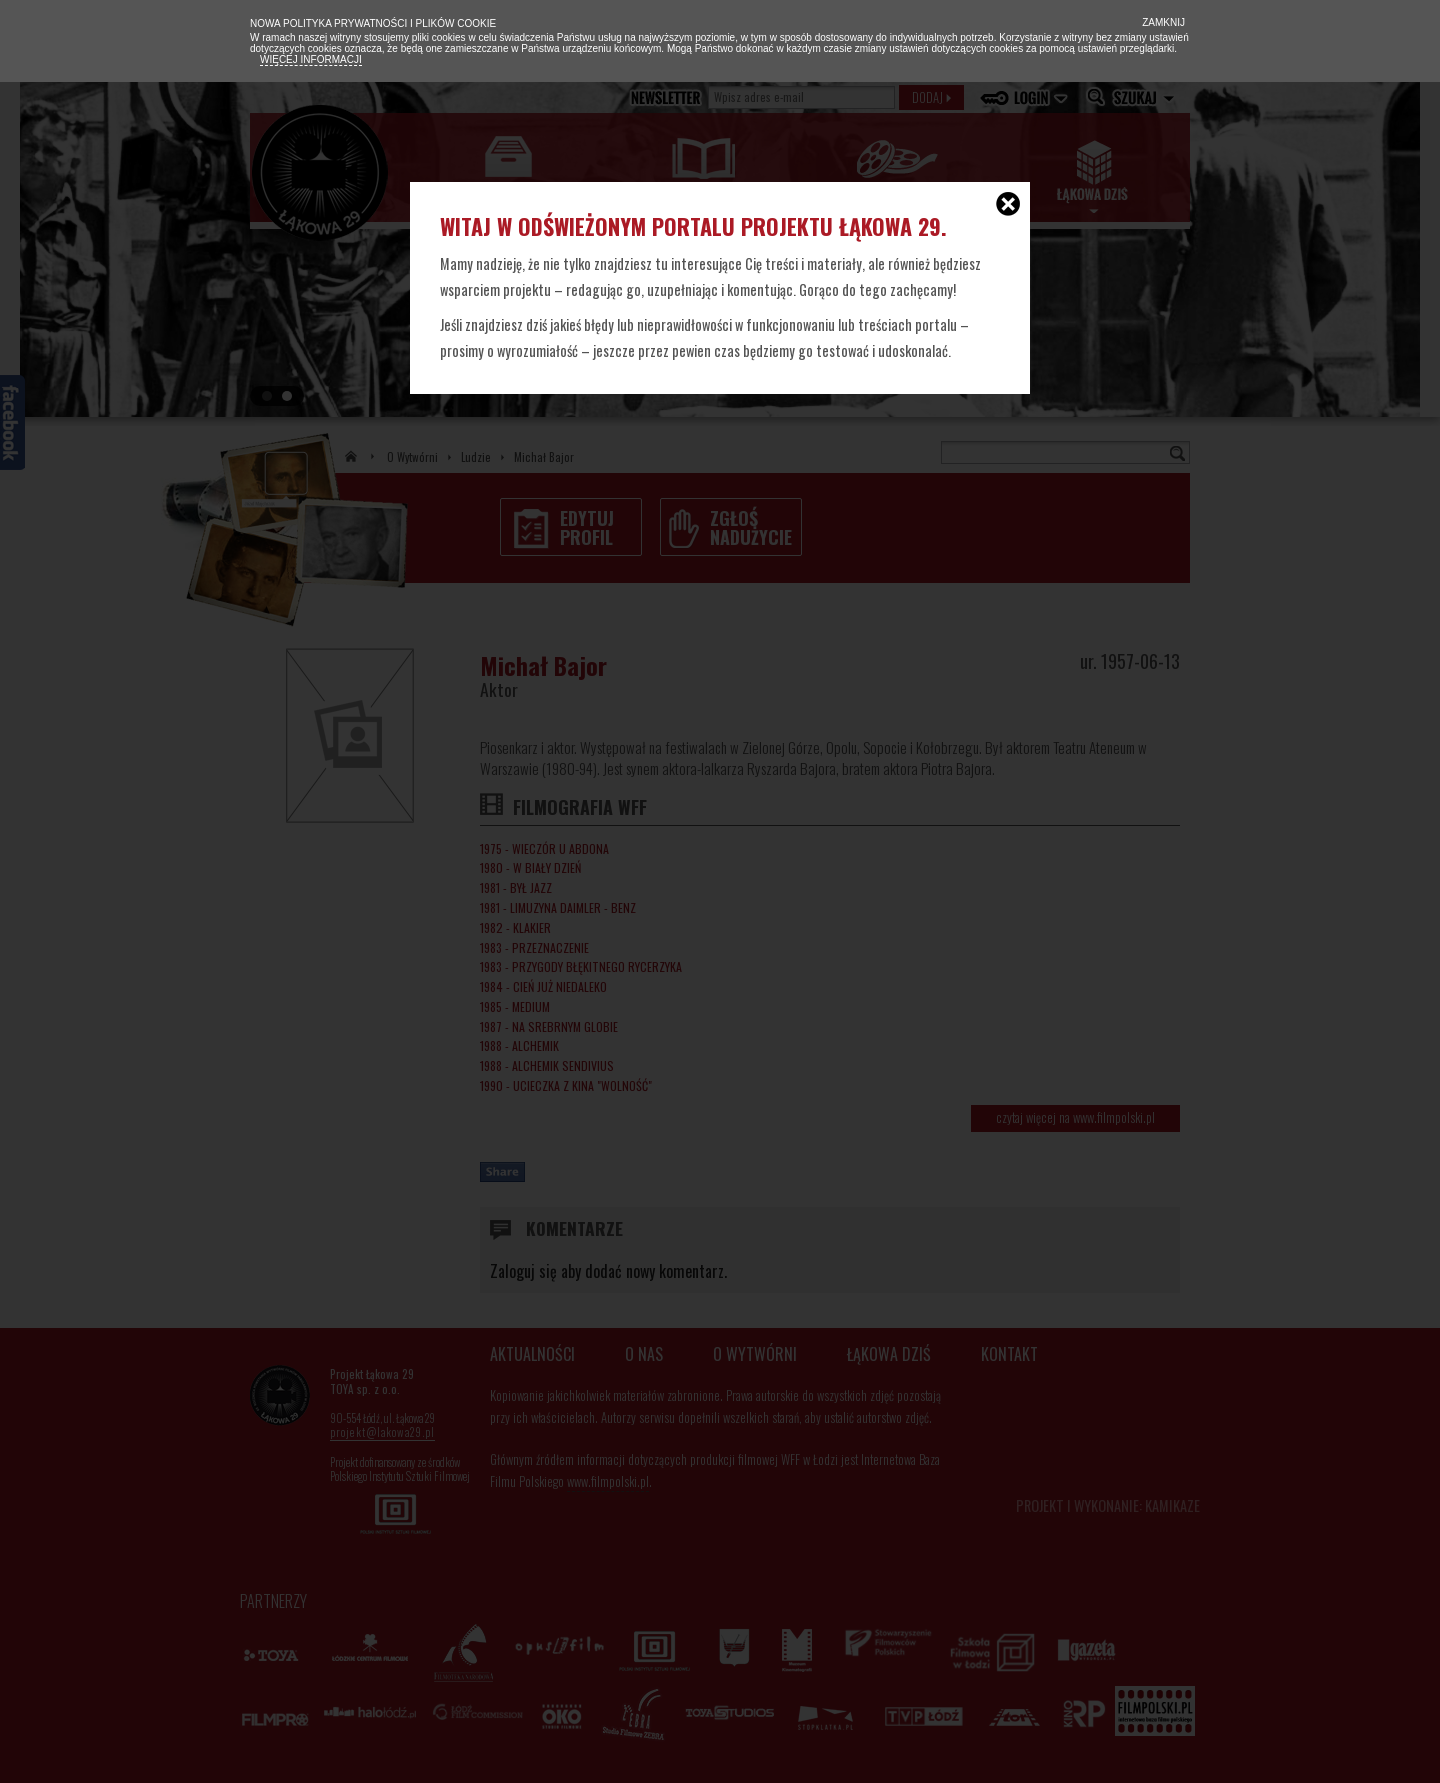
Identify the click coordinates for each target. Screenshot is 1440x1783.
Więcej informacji (311, 59)
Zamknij (1162, 22)
